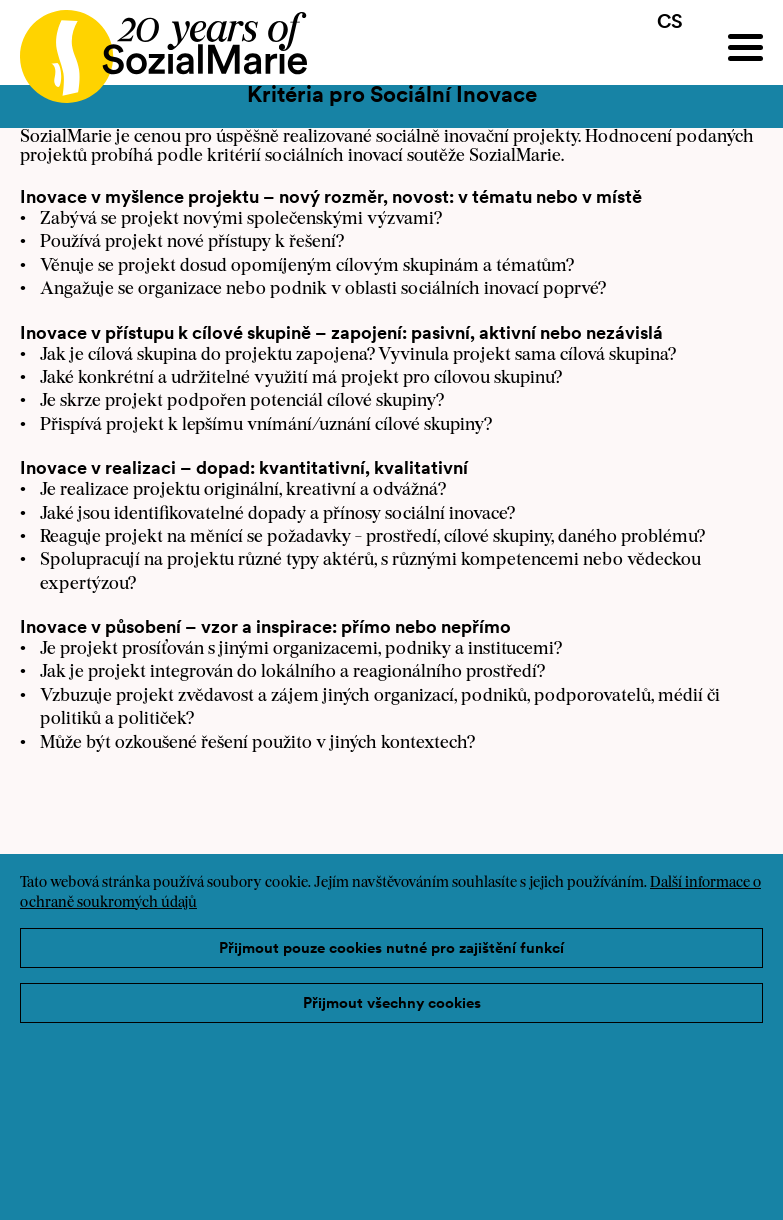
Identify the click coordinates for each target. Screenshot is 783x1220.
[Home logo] (153, 47)
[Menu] (745, 47)
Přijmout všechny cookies (392, 1002)
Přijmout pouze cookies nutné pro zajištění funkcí (391, 947)
